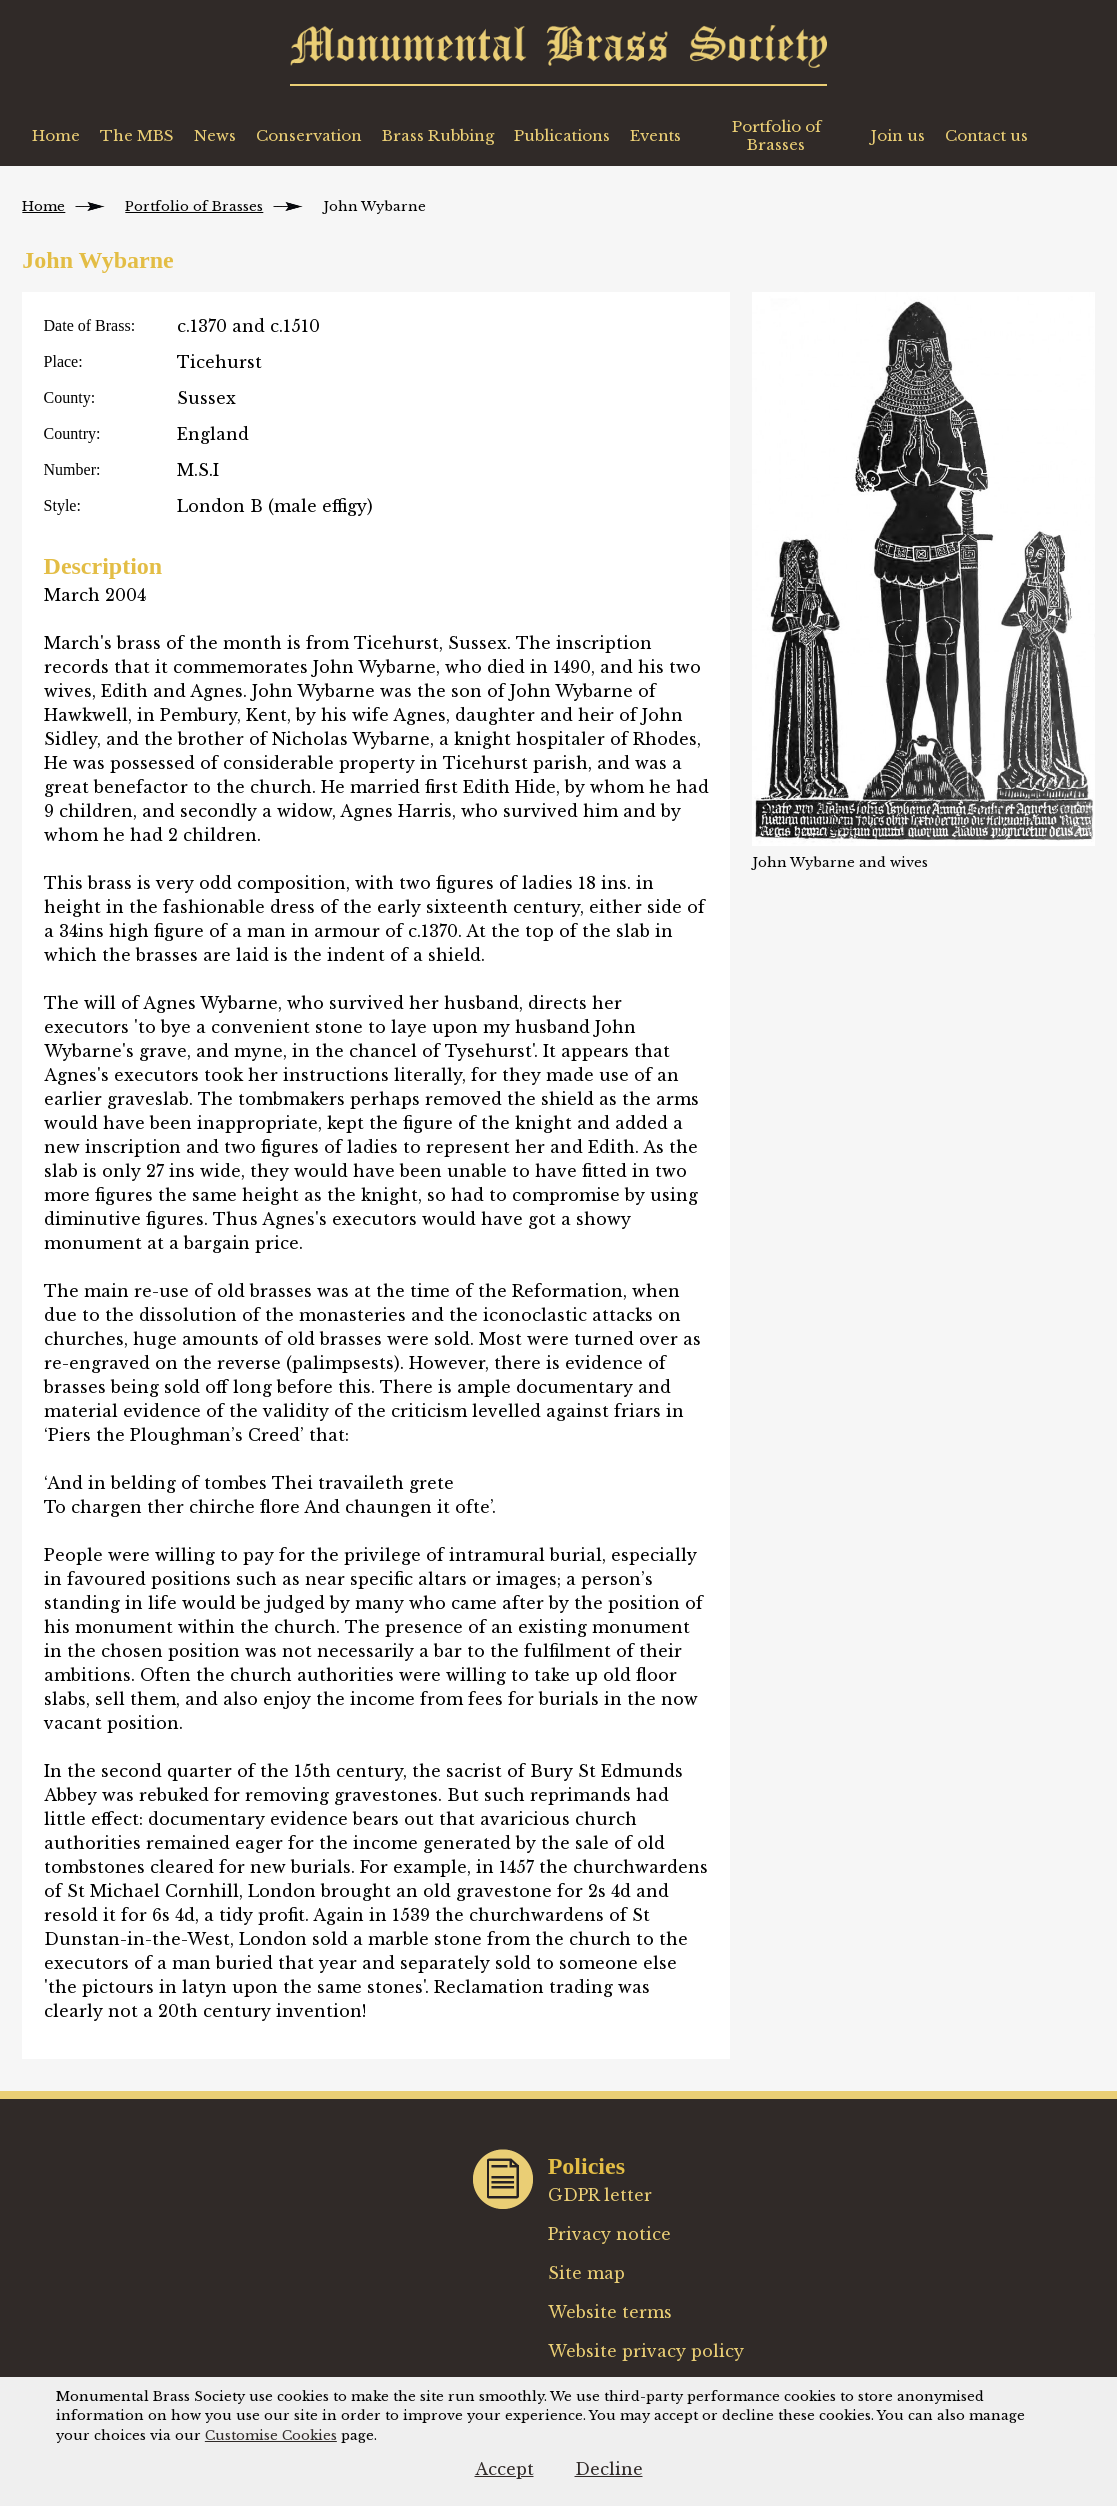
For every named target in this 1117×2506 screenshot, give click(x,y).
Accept (504, 2469)
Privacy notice (610, 2234)
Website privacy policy (646, 2351)
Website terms (610, 2312)
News (215, 135)
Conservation (309, 135)
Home (56, 135)
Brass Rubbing (438, 135)
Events (655, 135)
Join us (898, 135)
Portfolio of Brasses (776, 135)
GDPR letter (600, 2195)
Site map (586, 2273)
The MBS (137, 135)
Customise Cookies (271, 2435)
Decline (609, 2469)
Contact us (986, 135)
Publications (562, 135)
